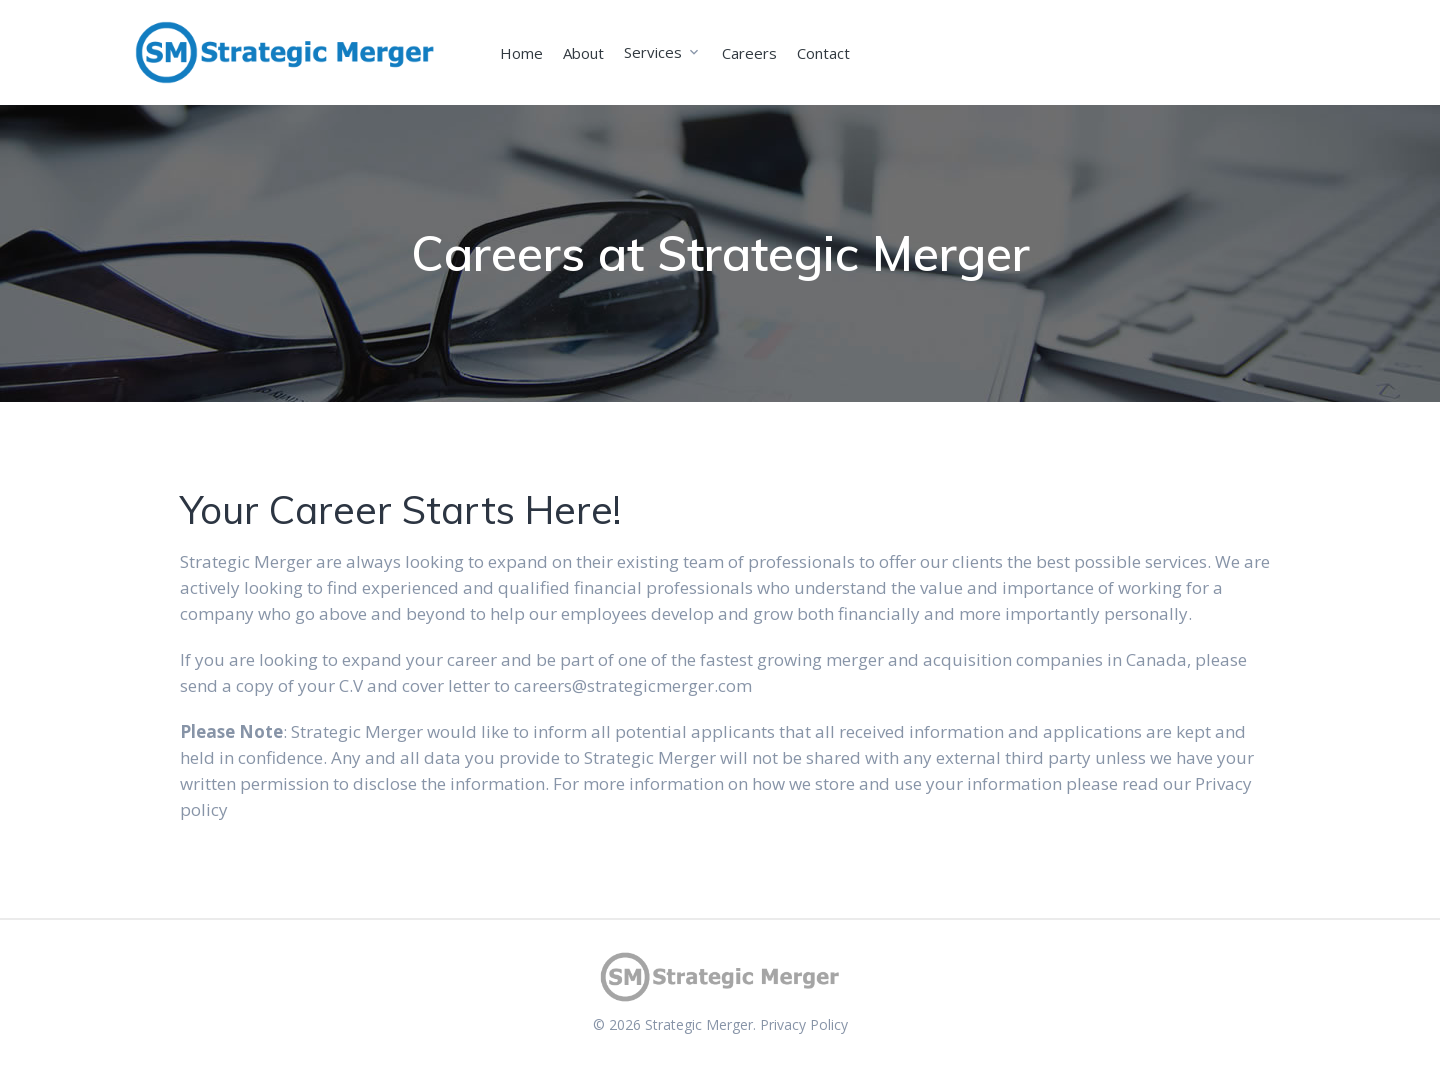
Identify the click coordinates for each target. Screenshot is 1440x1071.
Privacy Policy (804, 1024)
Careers (749, 53)
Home (521, 53)
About (583, 53)
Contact (823, 53)
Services (653, 52)
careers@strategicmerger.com (633, 685)
